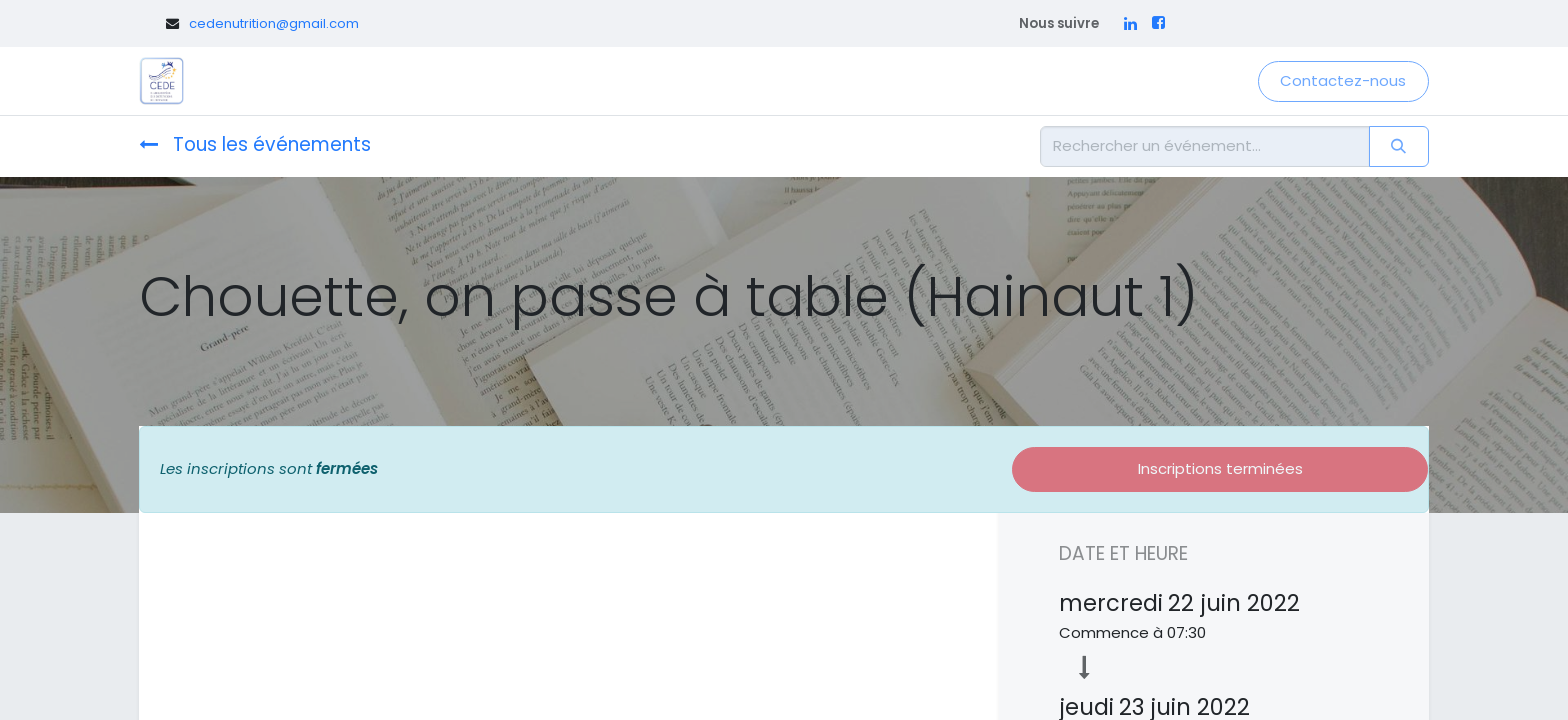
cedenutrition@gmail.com (274, 23)
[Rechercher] (1399, 146)
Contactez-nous (1343, 80)
